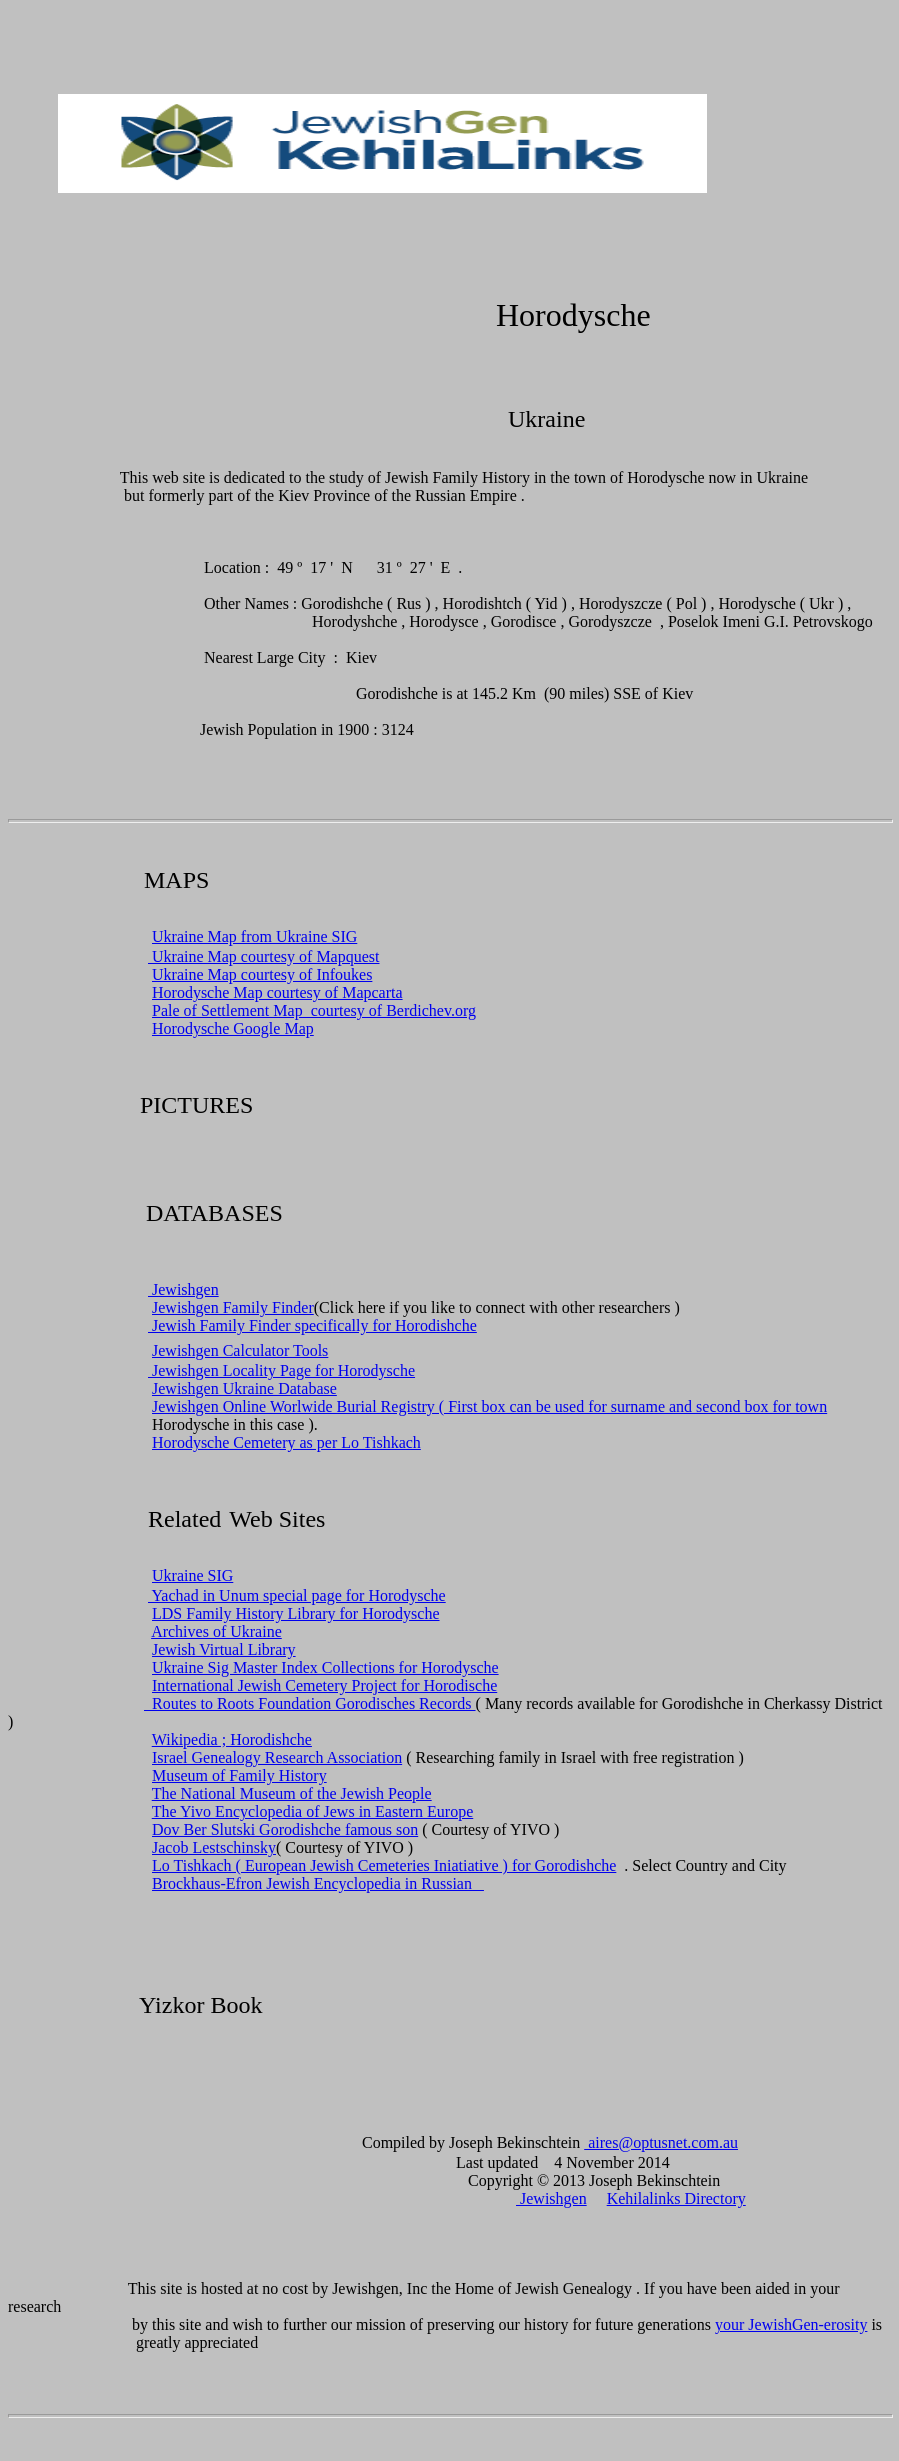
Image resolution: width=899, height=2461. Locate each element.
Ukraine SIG (192, 1575)
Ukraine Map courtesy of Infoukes (262, 974)
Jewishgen (183, 1289)
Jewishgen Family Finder (233, 1307)
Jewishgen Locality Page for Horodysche (281, 1370)
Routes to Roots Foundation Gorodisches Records (310, 1703)
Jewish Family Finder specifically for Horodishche (312, 1325)
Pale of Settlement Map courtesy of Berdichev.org (314, 1010)
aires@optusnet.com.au (661, 2142)
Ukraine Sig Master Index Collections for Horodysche (325, 1667)
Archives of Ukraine (216, 1631)
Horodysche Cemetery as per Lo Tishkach (286, 1442)
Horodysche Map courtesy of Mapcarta (277, 992)
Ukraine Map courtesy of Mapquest (264, 956)
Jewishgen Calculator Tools (240, 1350)
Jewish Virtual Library (224, 1649)
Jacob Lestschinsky (214, 1847)
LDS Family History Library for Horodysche (296, 1613)
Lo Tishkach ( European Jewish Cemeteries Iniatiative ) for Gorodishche (384, 1865)
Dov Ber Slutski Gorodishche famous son (285, 1829)
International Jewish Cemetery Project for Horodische (324, 1685)
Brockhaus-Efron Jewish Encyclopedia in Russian (318, 1883)
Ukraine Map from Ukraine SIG (254, 936)
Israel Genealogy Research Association (277, 1757)
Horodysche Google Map (233, 1028)
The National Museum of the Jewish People (292, 1793)
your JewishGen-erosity (791, 2324)
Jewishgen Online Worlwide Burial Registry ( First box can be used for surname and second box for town (489, 1406)
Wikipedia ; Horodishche (232, 1739)
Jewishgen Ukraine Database (244, 1388)
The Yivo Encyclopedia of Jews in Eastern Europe (313, 1811)
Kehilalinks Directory (676, 2198)
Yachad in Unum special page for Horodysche (297, 1595)
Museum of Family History (239, 1775)
